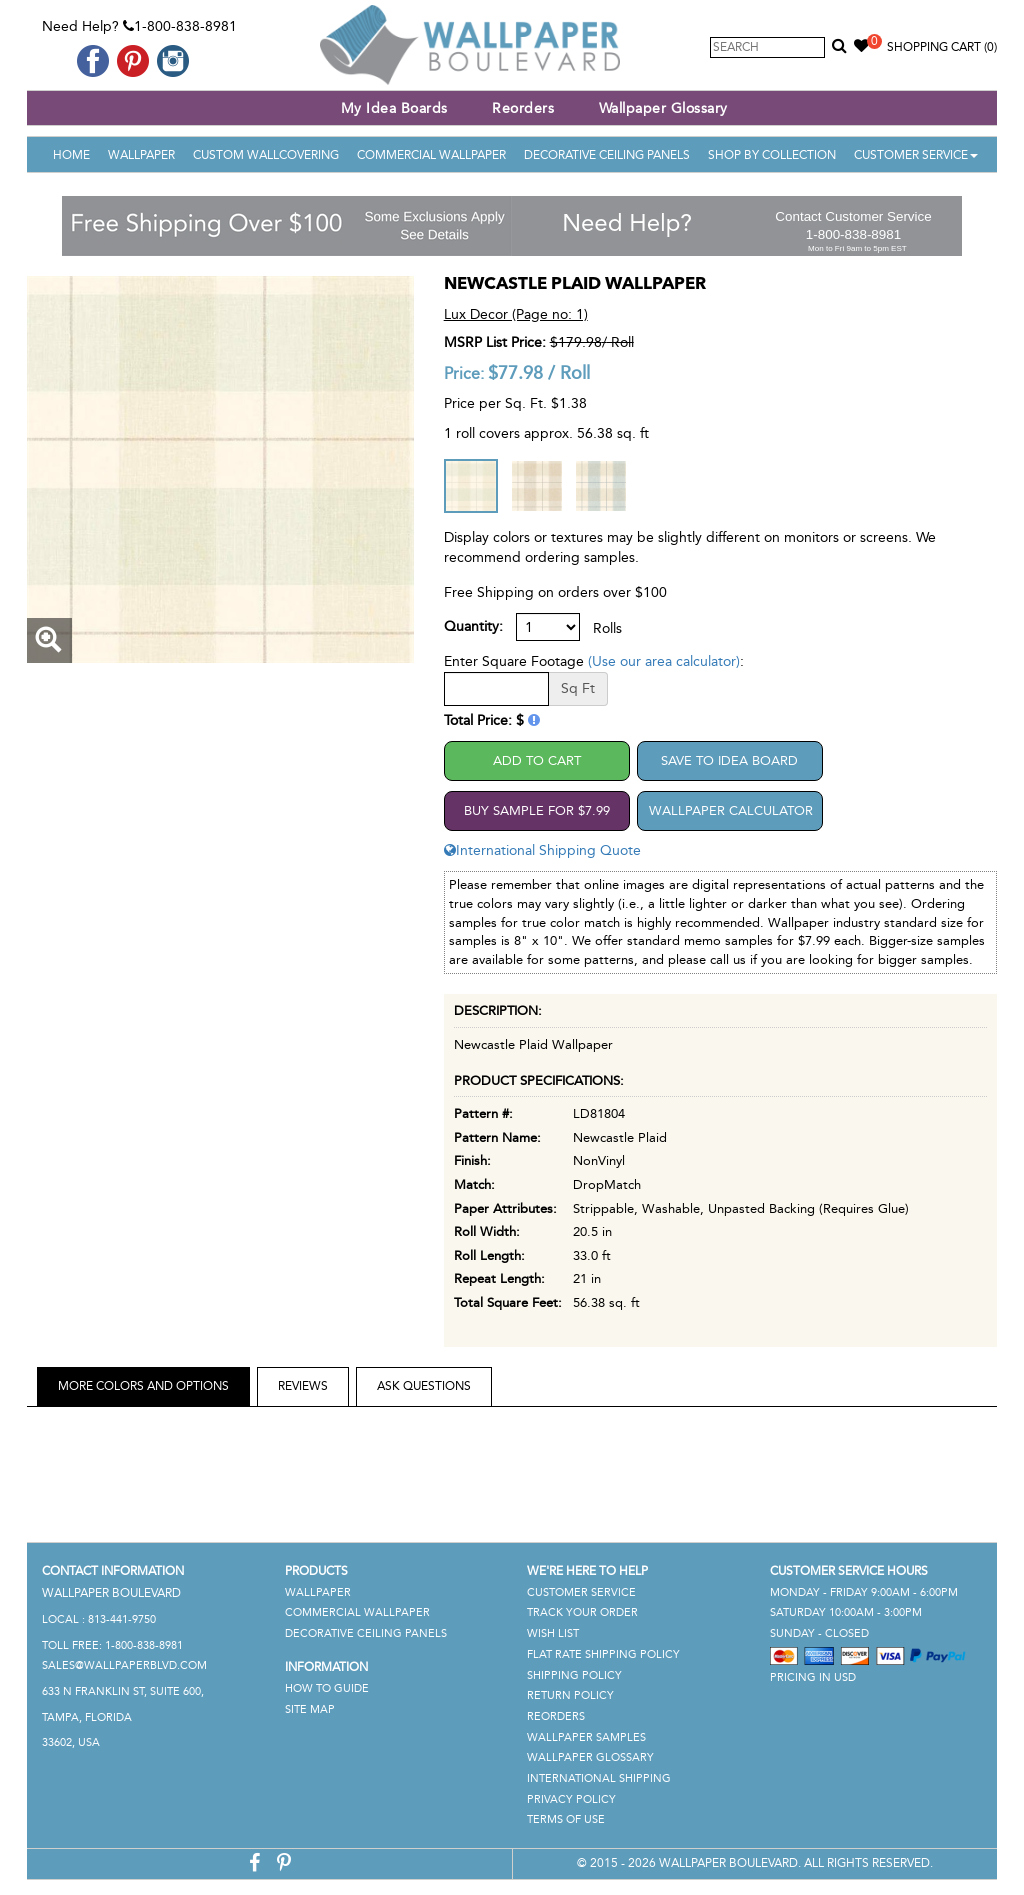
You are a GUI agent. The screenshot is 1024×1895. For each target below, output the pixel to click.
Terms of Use (566, 1819)
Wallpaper (141, 155)
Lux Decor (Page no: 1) (516, 314)
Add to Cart (537, 760)
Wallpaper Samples (586, 1737)
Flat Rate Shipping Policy (603, 1654)
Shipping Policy (574, 1675)
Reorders (523, 108)
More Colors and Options (143, 1386)
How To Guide (327, 1688)
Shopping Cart (942, 47)
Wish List (553, 1633)
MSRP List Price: (495, 342)
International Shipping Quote (542, 850)
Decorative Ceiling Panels (607, 155)
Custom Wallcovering (266, 155)
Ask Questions (424, 1386)
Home (71, 155)
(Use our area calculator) (664, 661)
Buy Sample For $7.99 (537, 810)
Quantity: (473, 626)
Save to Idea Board (729, 760)
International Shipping (599, 1778)
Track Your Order (582, 1612)
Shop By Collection (772, 155)
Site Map (310, 1709)
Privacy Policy (571, 1799)
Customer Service (916, 155)
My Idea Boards (394, 108)
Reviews (303, 1386)
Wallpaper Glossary (663, 108)
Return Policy (570, 1695)
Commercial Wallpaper (431, 155)
